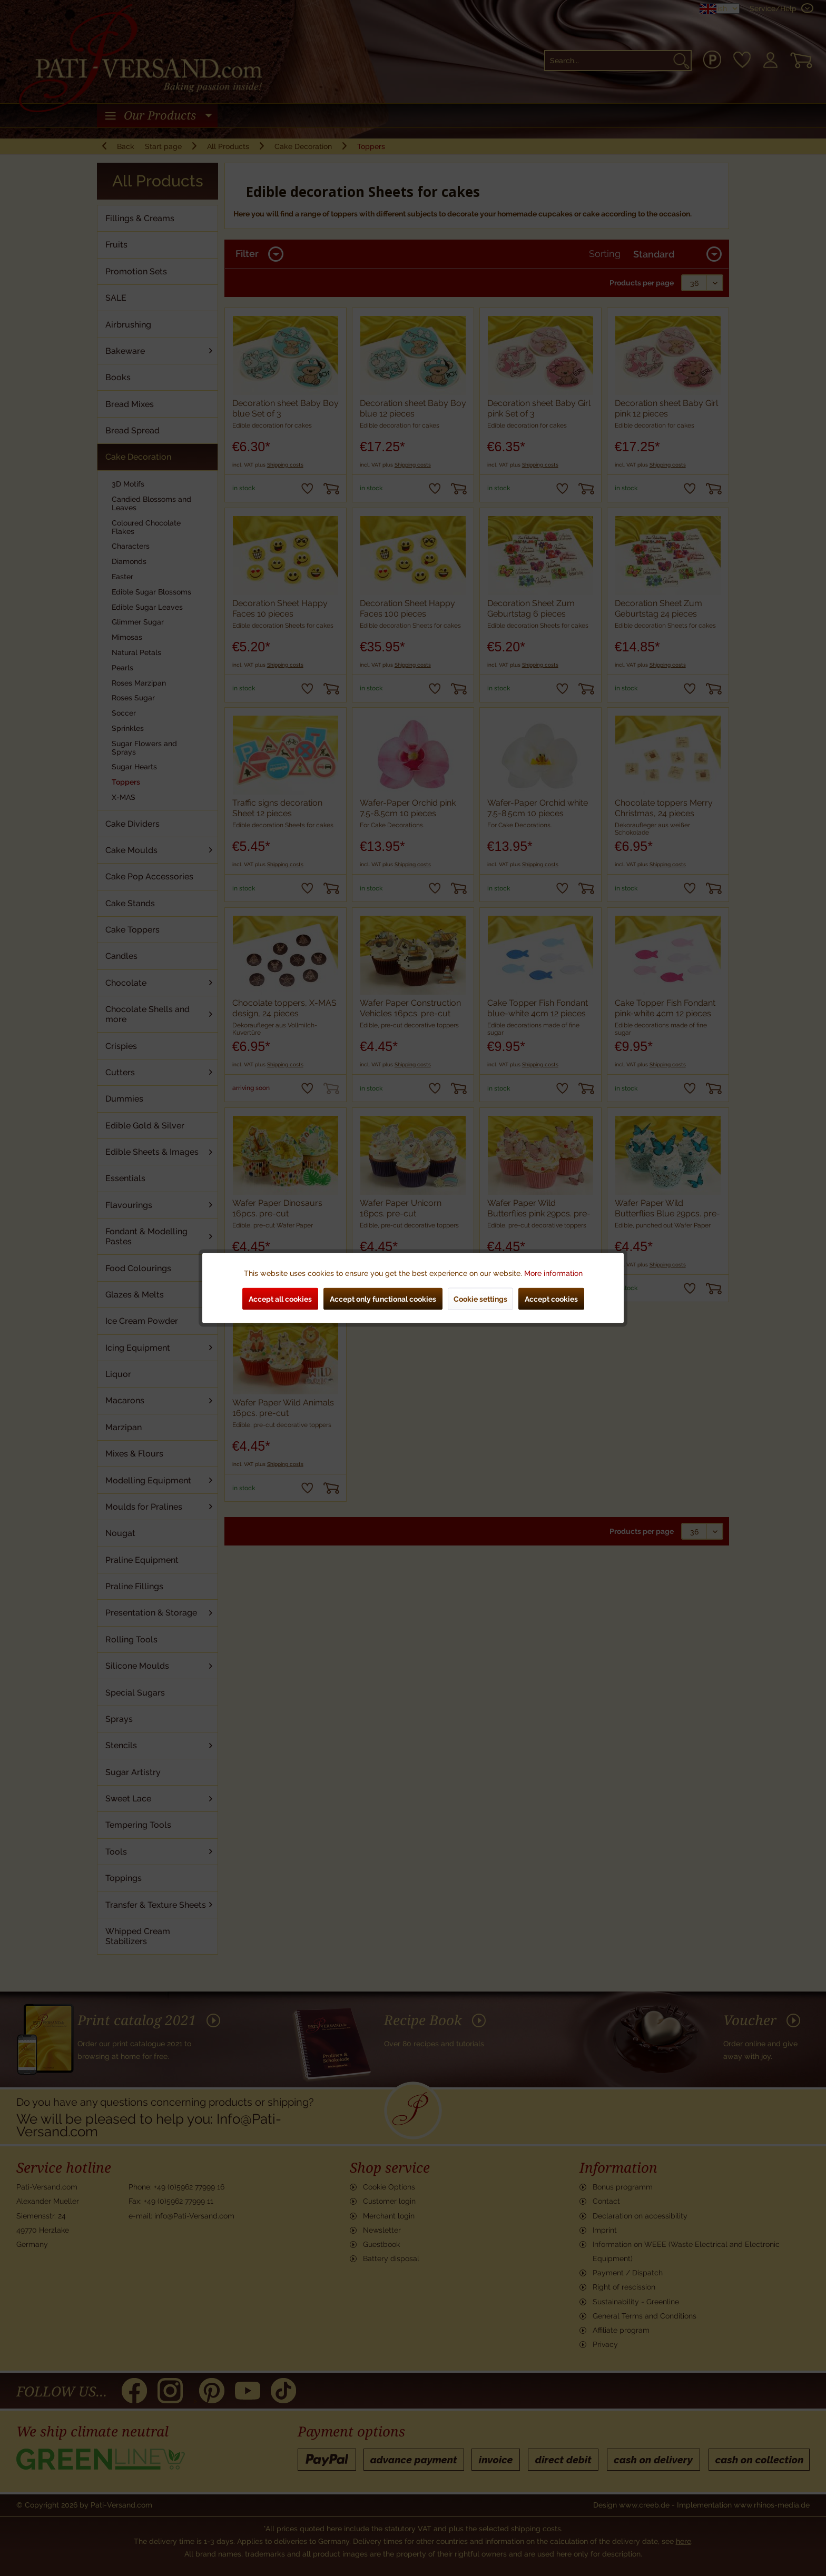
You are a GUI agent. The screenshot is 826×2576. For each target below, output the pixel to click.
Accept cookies (551, 1299)
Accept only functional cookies (383, 1299)
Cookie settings (480, 1299)
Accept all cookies (280, 1299)
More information (553, 1273)
